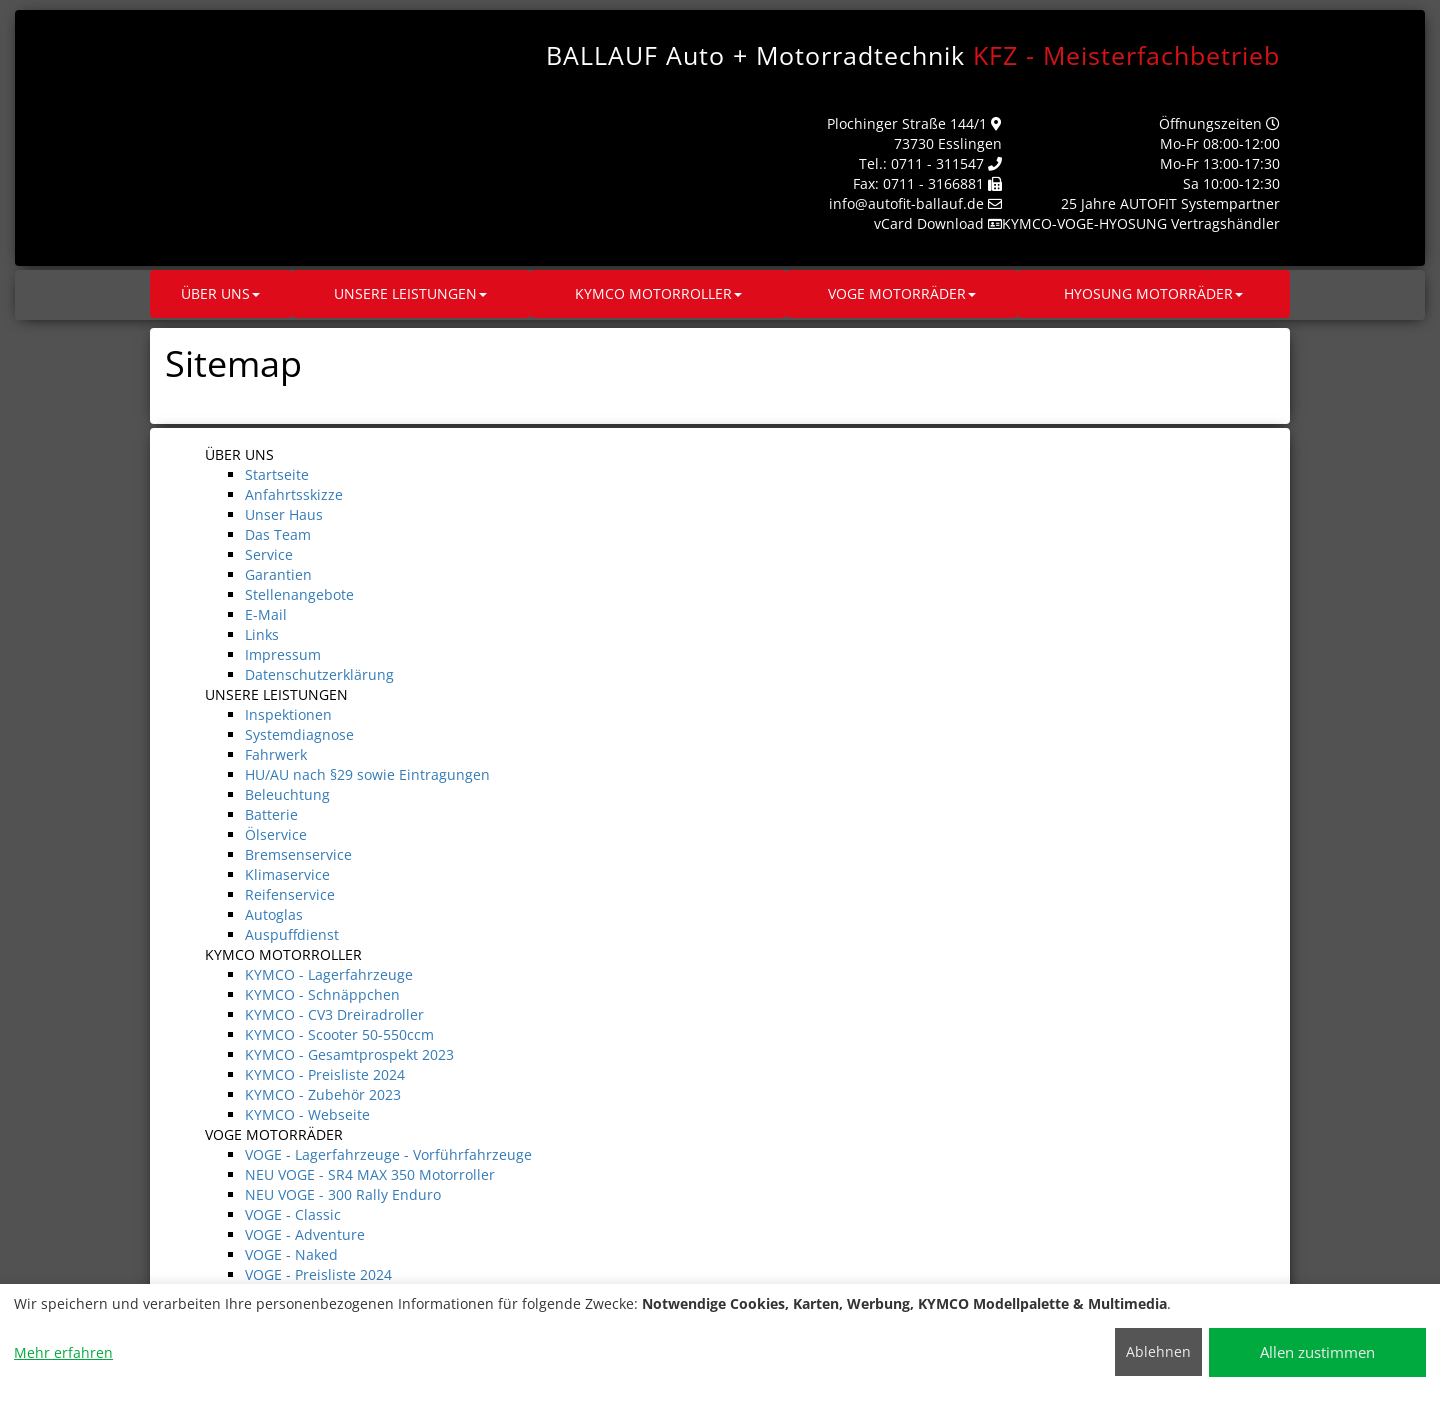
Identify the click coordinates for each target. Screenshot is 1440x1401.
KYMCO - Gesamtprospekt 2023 (349, 1054)
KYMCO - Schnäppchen (322, 994)
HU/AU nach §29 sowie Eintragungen (367, 774)
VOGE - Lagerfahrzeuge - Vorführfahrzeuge (388, 1154)
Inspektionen (288, 714)
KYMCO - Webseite (307, 1114)
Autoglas (274, 914)
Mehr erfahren (63, 1352)
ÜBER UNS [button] (220, 293)
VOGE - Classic (293, 1214)
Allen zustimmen (1317, 1352)
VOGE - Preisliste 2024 (318, 1274)
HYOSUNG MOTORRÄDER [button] (1153, 293)
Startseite (277, 474)
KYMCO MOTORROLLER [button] (658, 293)
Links (262, 634)
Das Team (278, 534)
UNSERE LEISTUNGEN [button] (410, 293)
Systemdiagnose (299, 734)
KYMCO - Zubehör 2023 (323, 1094)
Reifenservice (290, 894)
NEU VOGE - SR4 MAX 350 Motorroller (370, 1174)
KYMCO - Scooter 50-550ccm (339, 1034)
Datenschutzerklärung (319, 674)
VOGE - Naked (291, 1254)
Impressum (283, 654)
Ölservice (276, 834)
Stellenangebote (299, 594)
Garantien (278, 574)
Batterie (271, 814)
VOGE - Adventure (305, 1234)
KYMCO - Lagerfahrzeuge (329, 974)
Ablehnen (1158, 1351)
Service (269, 554)
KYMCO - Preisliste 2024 (325, 1074)
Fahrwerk (276, 754)
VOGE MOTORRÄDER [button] (902, 293)
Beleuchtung (287, 794)
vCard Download (929, 223)
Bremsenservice (298, 854)
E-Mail (266, 614)
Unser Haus (284, 514)
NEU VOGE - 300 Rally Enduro (343, 1194)
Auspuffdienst (292, 934)
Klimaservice (287, 874)
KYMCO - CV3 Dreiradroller (334, 1014)
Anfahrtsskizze (294, 494)
